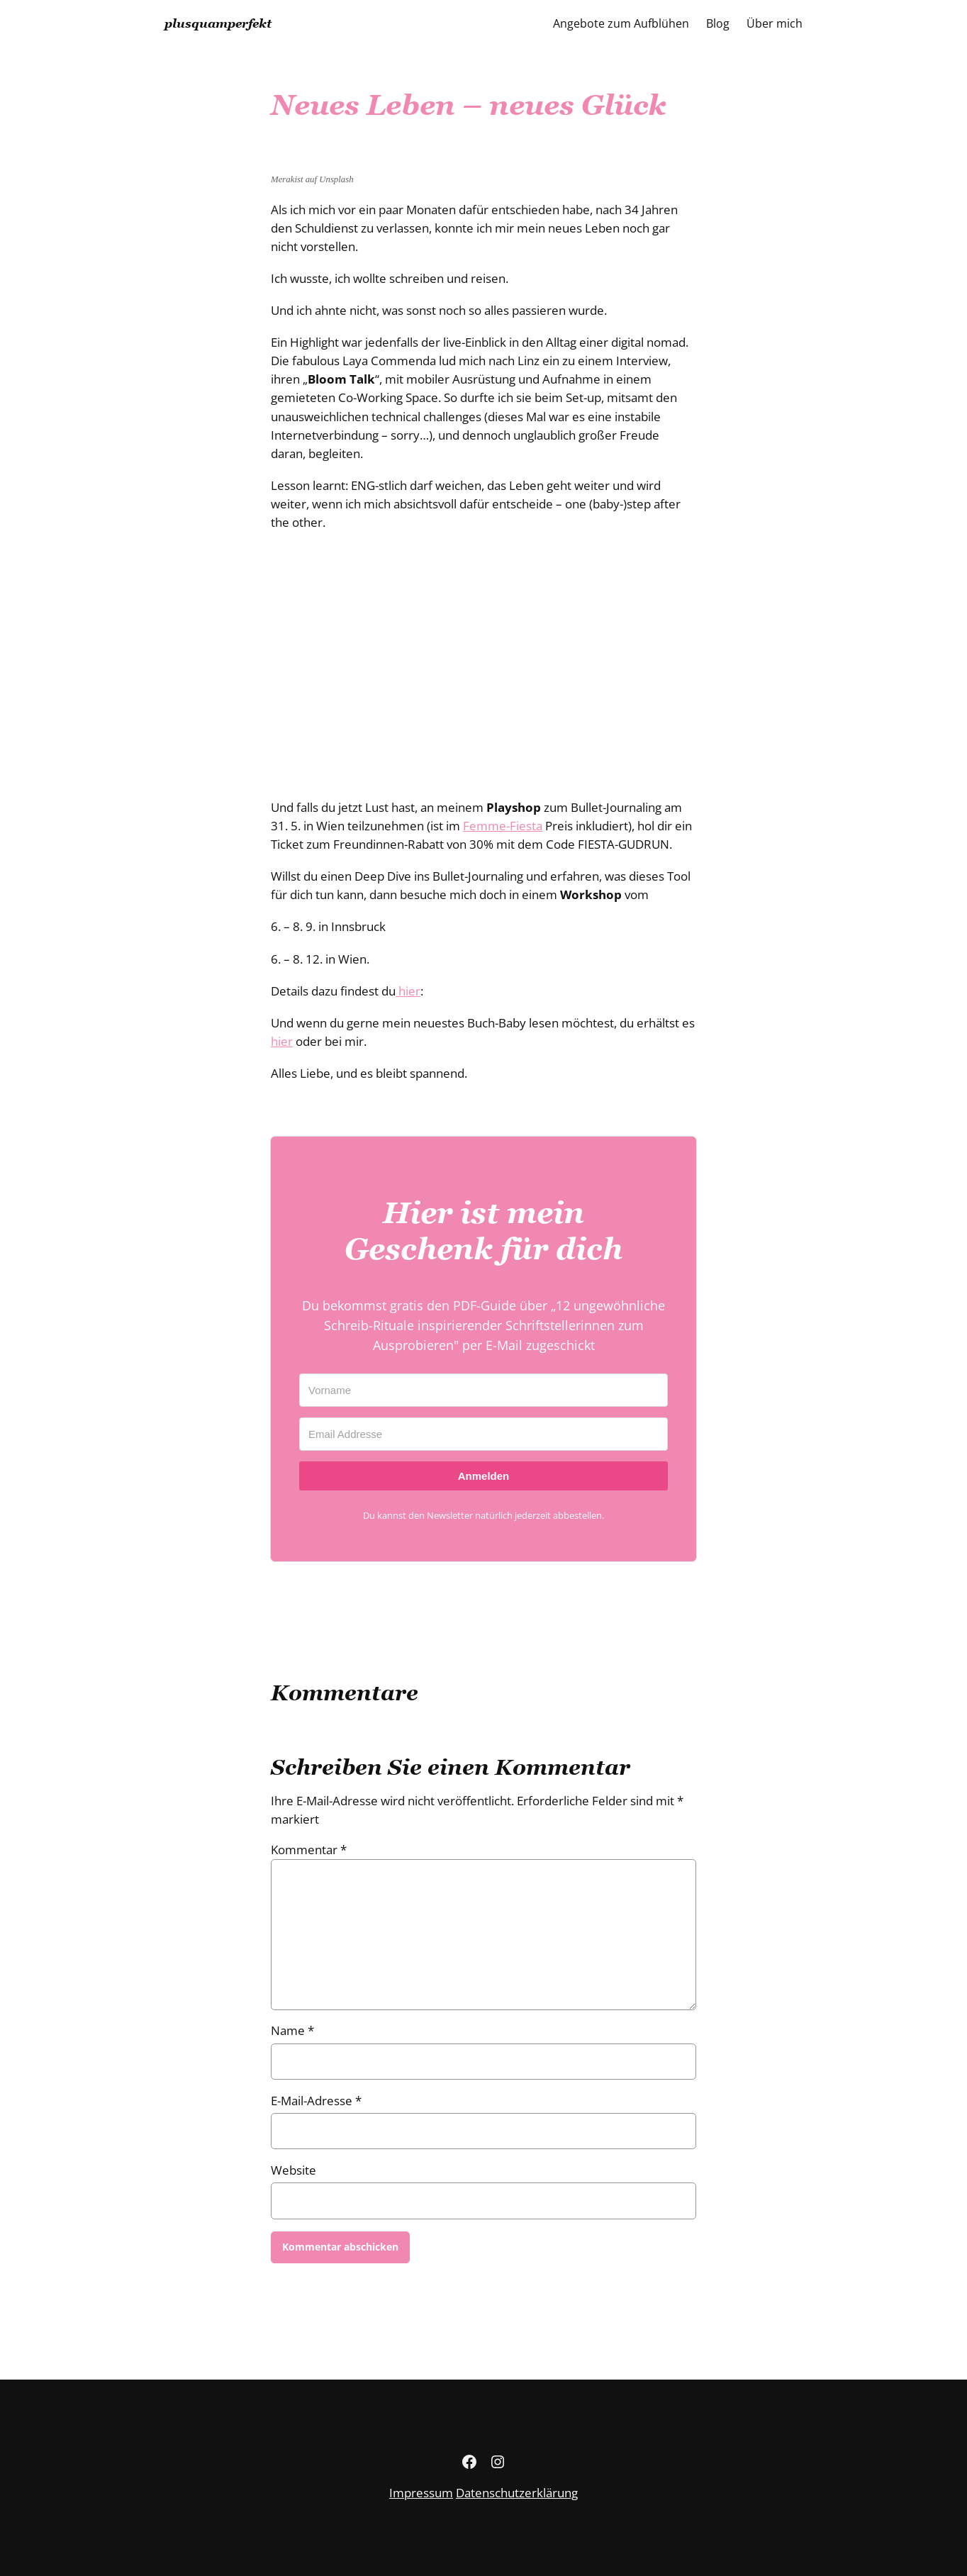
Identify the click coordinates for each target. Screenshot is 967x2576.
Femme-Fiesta (502, 826)
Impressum (421, 2493)
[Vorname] (483, 1390)
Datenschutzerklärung (517, 2493)
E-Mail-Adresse (316, 2100)
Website (293, 2170)
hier (408, 991)
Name (292, 2030)
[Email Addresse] (483, 1434)
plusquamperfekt (218, 23)
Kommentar (309, 1849)
